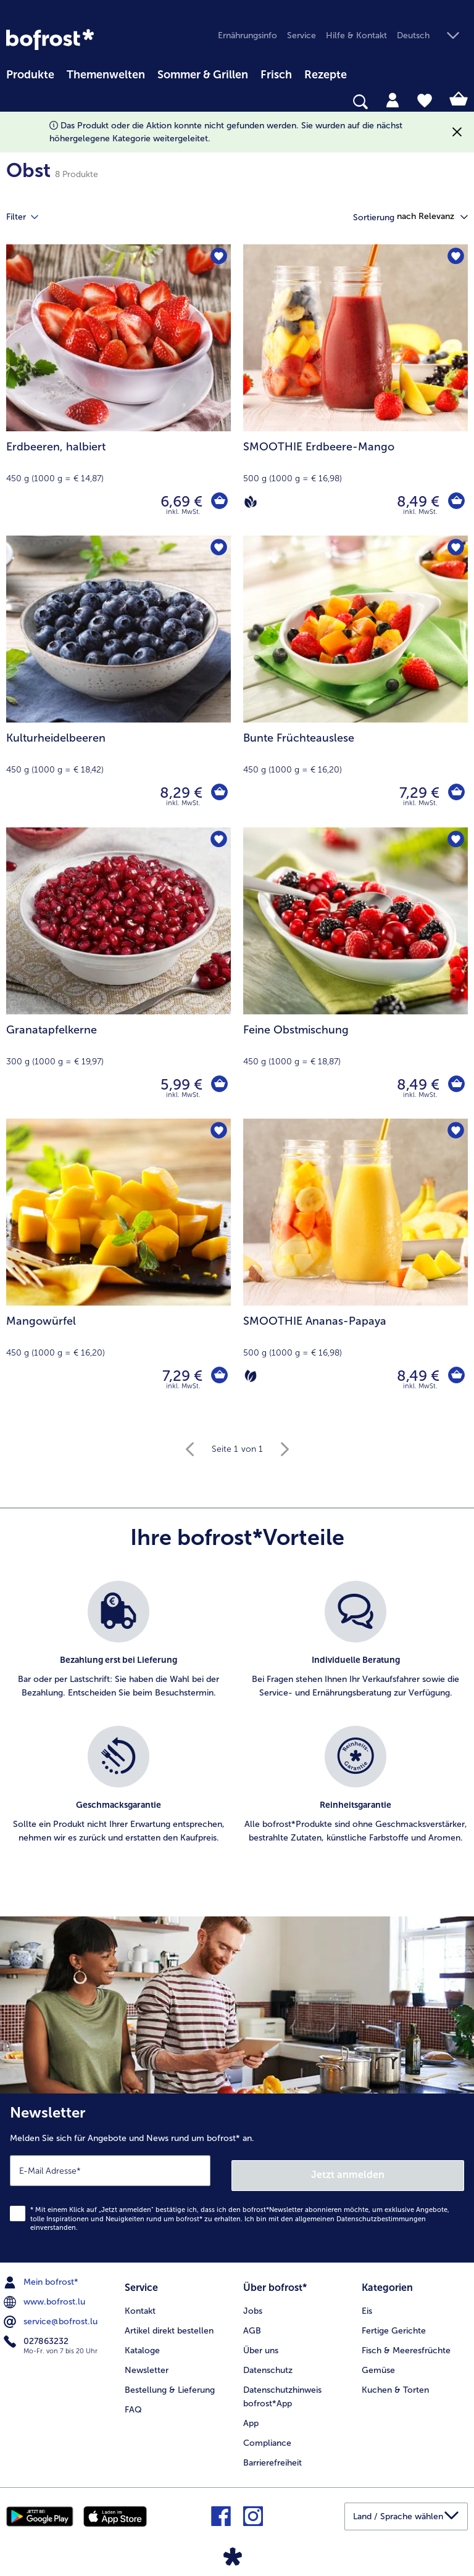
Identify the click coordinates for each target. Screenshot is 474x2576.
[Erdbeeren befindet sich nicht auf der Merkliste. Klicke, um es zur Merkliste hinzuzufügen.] (217, 257)
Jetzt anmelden (348, 2170)
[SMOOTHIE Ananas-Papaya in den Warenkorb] (455, 1376)
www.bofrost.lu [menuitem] (45, 2297)
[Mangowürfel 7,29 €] (118, 1264)
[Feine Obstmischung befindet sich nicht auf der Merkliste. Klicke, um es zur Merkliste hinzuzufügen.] (454, 840)
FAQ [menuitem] (133, 2402)
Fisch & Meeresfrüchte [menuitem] (406, 2343)
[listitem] (118, 1647)
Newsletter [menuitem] (146, 2363)
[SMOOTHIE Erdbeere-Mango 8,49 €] (355, 390)
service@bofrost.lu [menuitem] (52, 2317)
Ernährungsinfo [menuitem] (247, 35)
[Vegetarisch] (250, 1376)
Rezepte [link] (325, 74)
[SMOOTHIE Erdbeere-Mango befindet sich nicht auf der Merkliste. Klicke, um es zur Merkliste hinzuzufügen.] (454, 257)
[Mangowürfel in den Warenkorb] (218, 1376)
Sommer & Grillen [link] (202, 74)
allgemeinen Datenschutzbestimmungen (360, 2214)
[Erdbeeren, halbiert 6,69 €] (118, 390)
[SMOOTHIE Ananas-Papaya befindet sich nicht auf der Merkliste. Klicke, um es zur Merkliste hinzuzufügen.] (454, 1131)
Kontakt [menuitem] (140, 2303)
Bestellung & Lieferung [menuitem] (170, 2382)
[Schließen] (457, 132)
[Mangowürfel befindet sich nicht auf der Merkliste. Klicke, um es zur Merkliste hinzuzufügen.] (217, 1131)
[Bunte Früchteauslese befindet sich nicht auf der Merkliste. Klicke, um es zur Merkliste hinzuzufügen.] (454, 548)
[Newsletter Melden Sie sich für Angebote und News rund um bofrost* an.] (237, 2176)
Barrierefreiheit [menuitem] (272, 2455)
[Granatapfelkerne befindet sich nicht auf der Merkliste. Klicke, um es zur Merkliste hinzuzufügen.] (217, 840)
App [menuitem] (251, 2416)
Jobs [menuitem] (252, 2303)
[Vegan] (250, 501)
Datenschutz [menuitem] (268, 2363)
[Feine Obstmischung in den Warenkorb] (455, 1084)
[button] (432, 36)
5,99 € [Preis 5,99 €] (180, 1084)
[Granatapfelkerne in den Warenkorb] (218, 1084)
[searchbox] (14, 102)
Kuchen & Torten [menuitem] (395, 2382)
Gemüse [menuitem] (378, 2363)
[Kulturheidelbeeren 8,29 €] (118, 681)
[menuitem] (30, 73)
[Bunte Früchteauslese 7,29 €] (355, 681)
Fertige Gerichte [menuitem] (394, 2323)
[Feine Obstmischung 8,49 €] (355, 973)
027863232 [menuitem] (37, 2336)
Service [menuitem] (301, 35)
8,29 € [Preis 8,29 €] (179, 792)
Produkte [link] (30, 74)
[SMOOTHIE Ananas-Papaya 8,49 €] (355, 1264)
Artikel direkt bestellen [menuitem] (169, 2323)
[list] (237, 1726)
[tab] (392, 99)
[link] (50, 39)
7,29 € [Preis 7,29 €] (417, 792)
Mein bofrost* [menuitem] (42, 2277)
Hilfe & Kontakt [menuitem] (356, 35)
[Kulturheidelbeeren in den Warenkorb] (218, 793)
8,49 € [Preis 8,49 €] (416, 501)
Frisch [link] (276, 74)
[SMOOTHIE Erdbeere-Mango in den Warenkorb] (455, 501)
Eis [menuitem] (367, 2303)
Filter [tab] (29, 217)
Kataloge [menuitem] (142, 2343)
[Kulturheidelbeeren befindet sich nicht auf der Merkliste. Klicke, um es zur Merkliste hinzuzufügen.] (217, 548)
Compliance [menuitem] (267, 2435)
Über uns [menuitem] (260, 2343)
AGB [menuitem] (252, 2323)
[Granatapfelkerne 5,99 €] (118, 973)
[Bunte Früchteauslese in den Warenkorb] (455, 793)
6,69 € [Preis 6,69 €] (180, 501)
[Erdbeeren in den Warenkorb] (218, 501)
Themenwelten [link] (106, 74)
